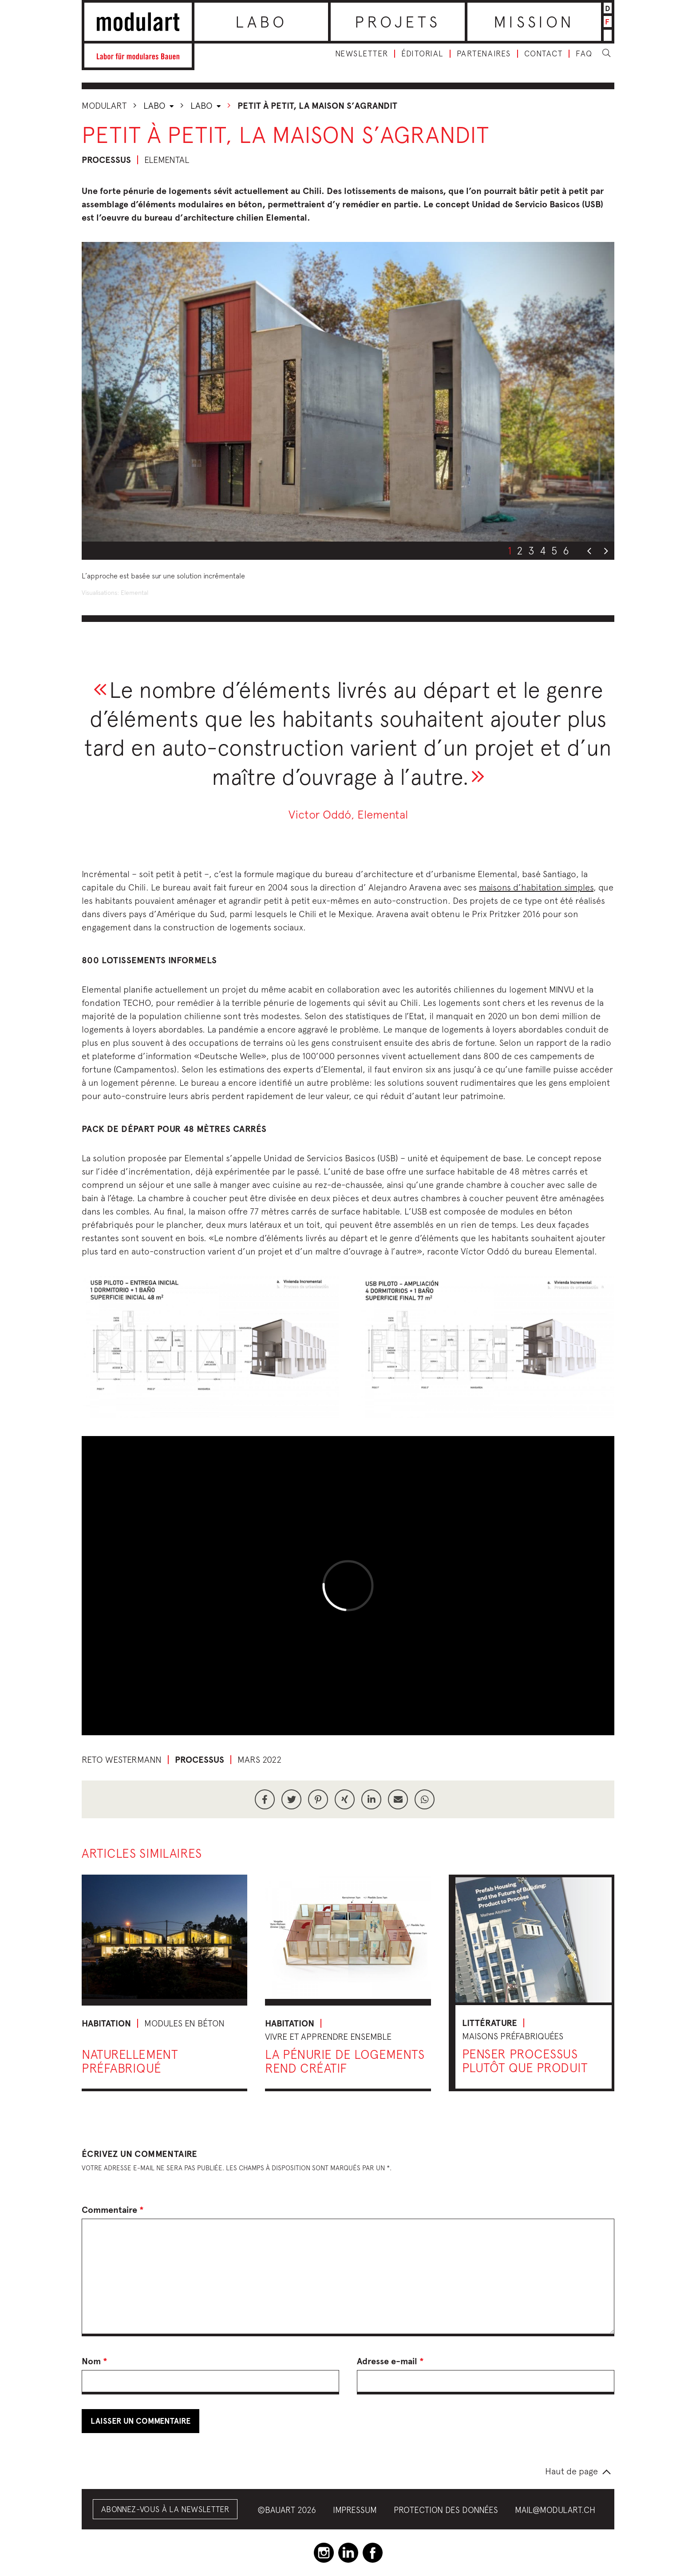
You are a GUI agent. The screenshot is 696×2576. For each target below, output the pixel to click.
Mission (534, 21)
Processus (106, 159)
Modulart (104, 105)
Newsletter (361, 54)
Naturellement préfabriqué (130, 2061)
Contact (543, 54)
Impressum (355, 2510)
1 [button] (509, 550)
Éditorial (422, 54)
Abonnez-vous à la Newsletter (165, 2509)
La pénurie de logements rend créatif (344, 2061)
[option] (348, 392)
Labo (261, 21)
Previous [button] (589, 551)
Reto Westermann (122, 1759)
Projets (397, 21)
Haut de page (571, 2471)
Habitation (106, 2023)
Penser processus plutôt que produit (525, 2060)
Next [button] (605, 551)
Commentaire (113, 2209)
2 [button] (520, 550)
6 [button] (566, 550)
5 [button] (554, 550)
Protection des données (446, 2510)
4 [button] (543, 550)
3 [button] (531, 550)
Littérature (489, 2023)
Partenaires (484, 54)
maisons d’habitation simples (536, 887)
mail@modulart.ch (555, 2510)
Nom (94, 2361)
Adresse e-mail (390, 2361)
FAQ (584, 54)
